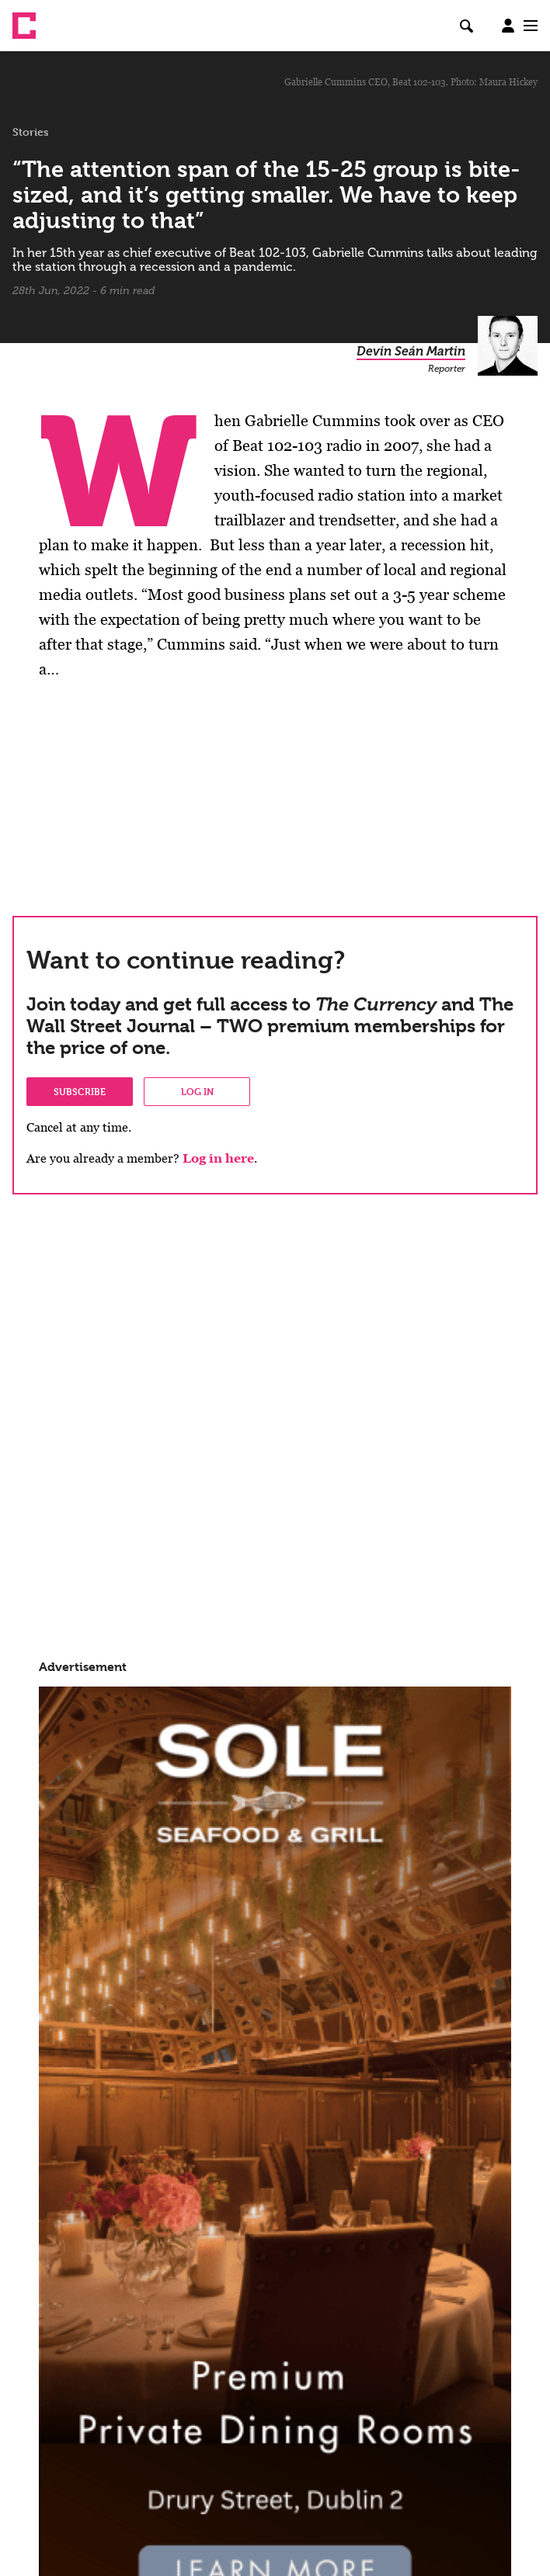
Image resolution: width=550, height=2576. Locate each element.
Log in (197, 1091)
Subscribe (80, 1091)
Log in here (218, 1158)
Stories (30, 132)
